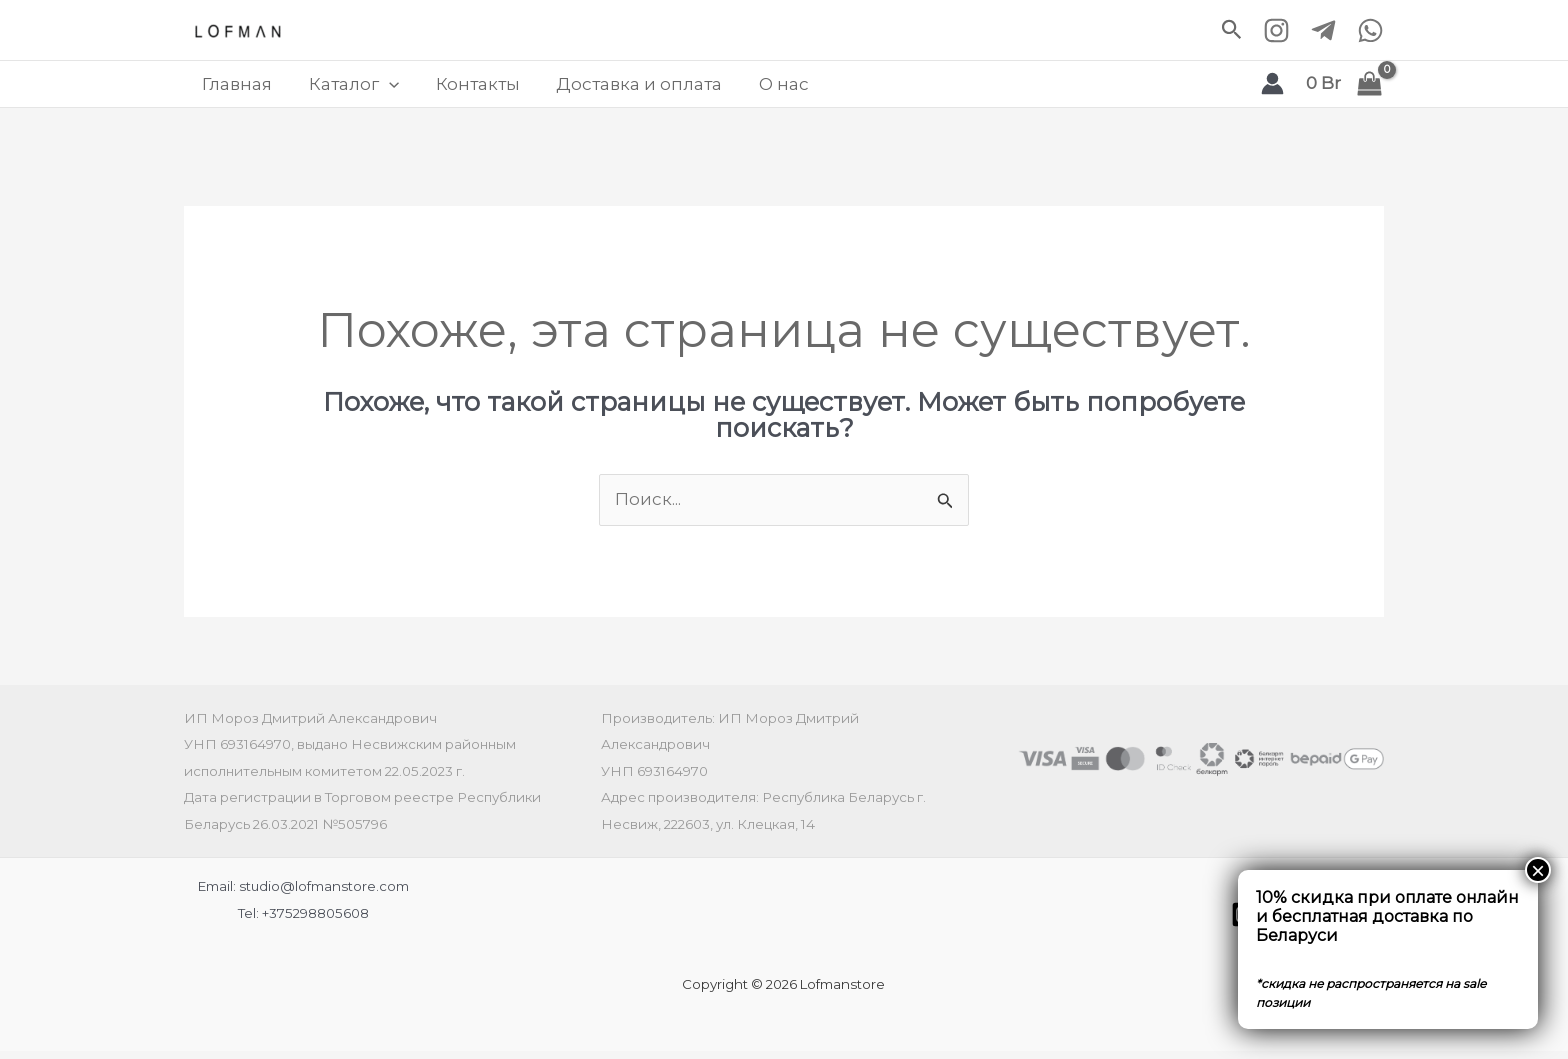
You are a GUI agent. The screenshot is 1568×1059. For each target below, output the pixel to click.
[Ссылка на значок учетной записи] (1272, 88)
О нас (754, 88)
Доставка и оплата (616, 88)
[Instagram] (1276, 30)
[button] (1232, 30)
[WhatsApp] (1370, 30)
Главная (234, 88)
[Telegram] (1323, 30)
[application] (379, 88)
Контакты (461, 88)
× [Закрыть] (1538, 870)
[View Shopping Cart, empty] (1344, 88)
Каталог (344, 88)
